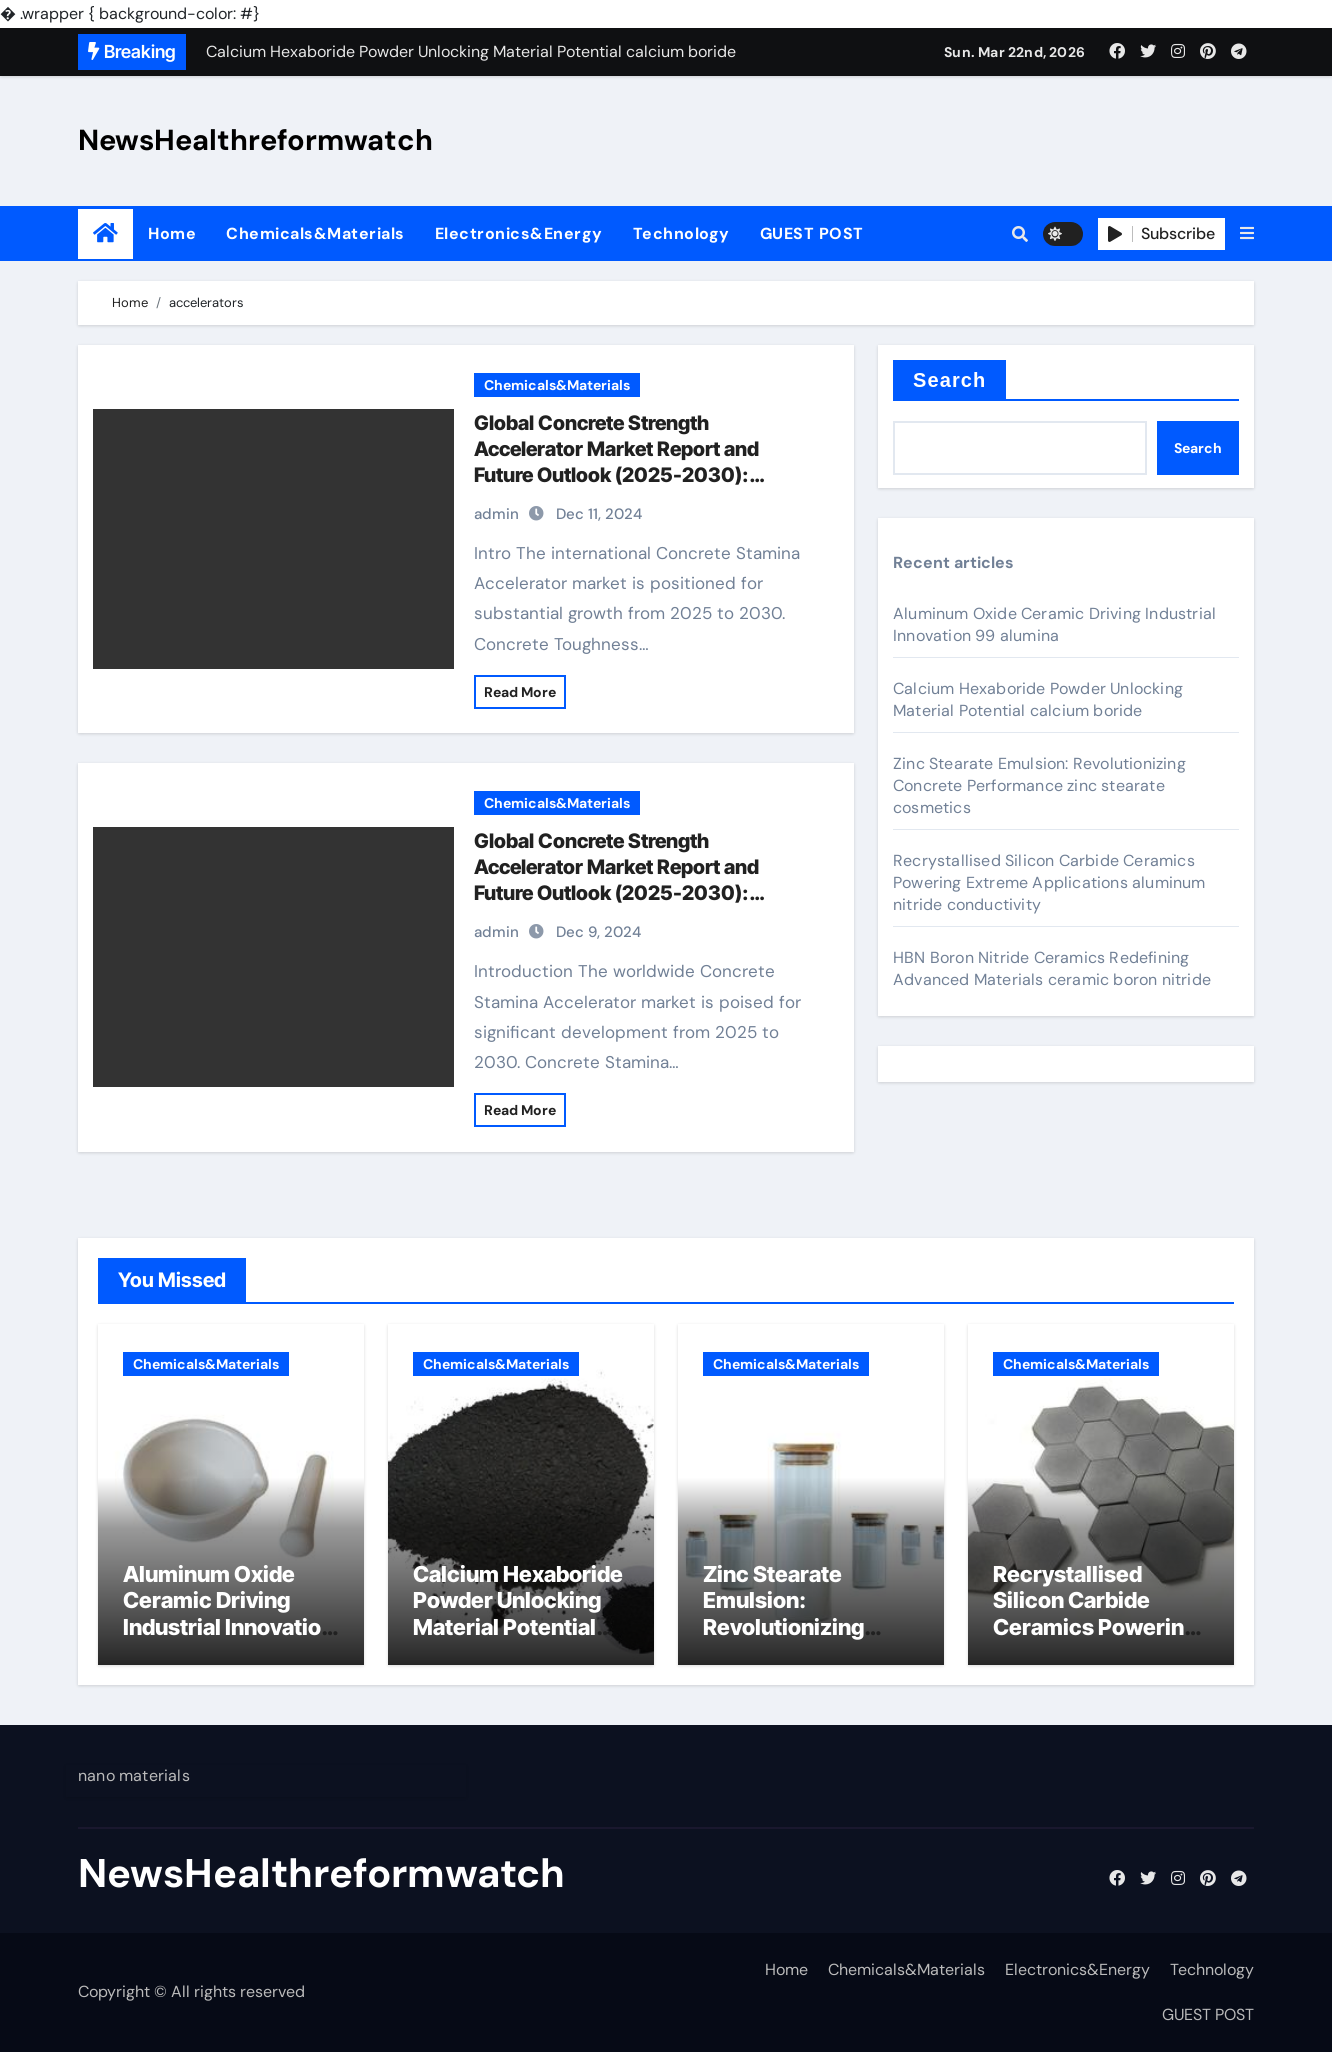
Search (949, 380)
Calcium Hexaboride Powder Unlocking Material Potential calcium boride (1038, 699)
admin (496, 514)
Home (172, 233)
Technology (681, 233)
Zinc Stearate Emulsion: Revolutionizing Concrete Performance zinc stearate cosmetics (1039, 785)
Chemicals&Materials (315, 233)
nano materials (134, 1784)
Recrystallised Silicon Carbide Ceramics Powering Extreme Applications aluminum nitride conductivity (1049, 882)
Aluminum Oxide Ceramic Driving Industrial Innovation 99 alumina (1054, 624)
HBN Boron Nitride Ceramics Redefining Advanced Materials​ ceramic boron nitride (1052, 968)
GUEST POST (812, 233)
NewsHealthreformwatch (255, 140)
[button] (1247, 234)
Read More (520, 692)
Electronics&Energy (519, 233)
